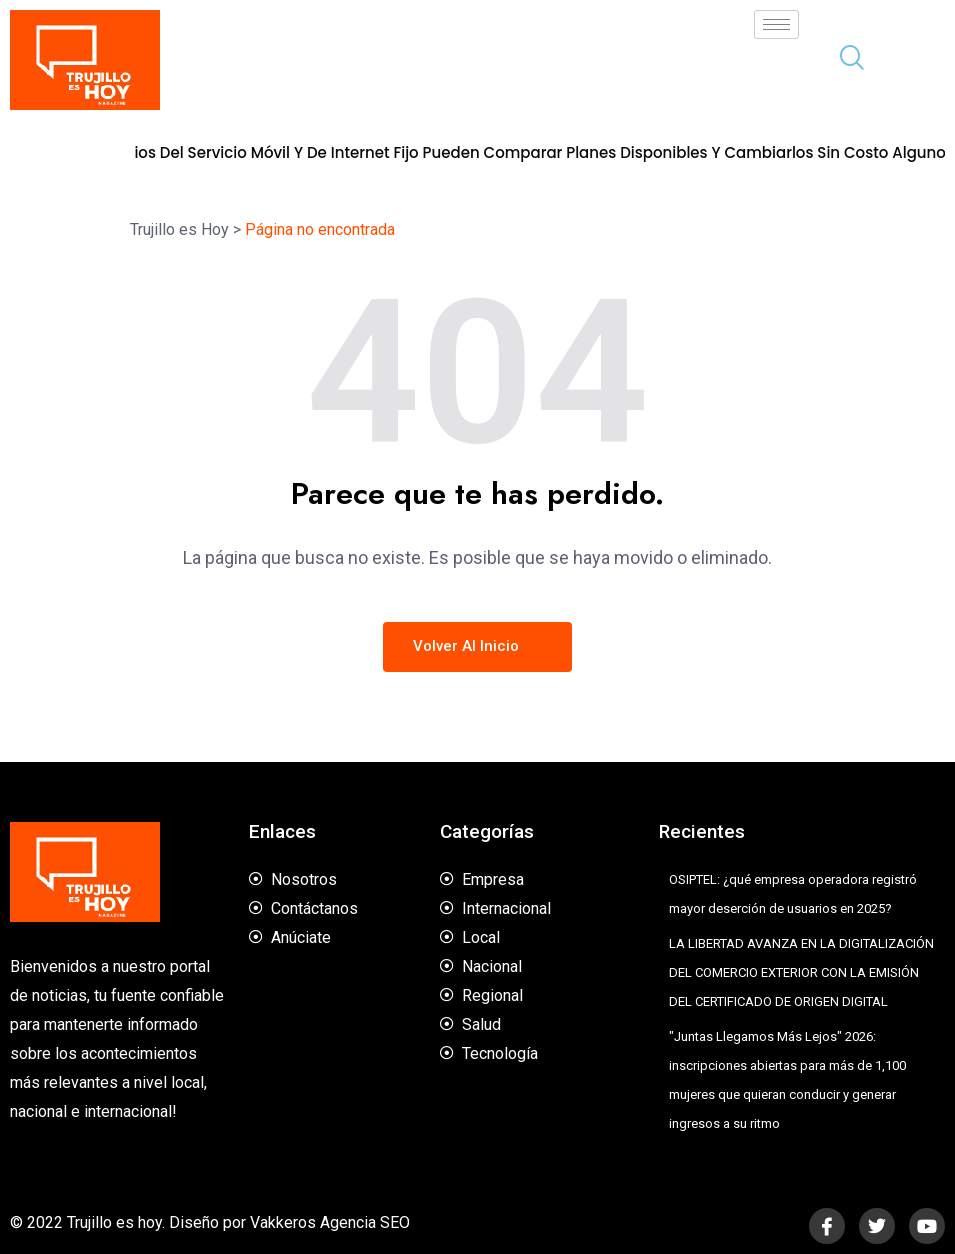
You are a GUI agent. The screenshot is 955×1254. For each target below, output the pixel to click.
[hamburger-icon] (776, 24)
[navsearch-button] (844, 60)
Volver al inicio (477, 646)
